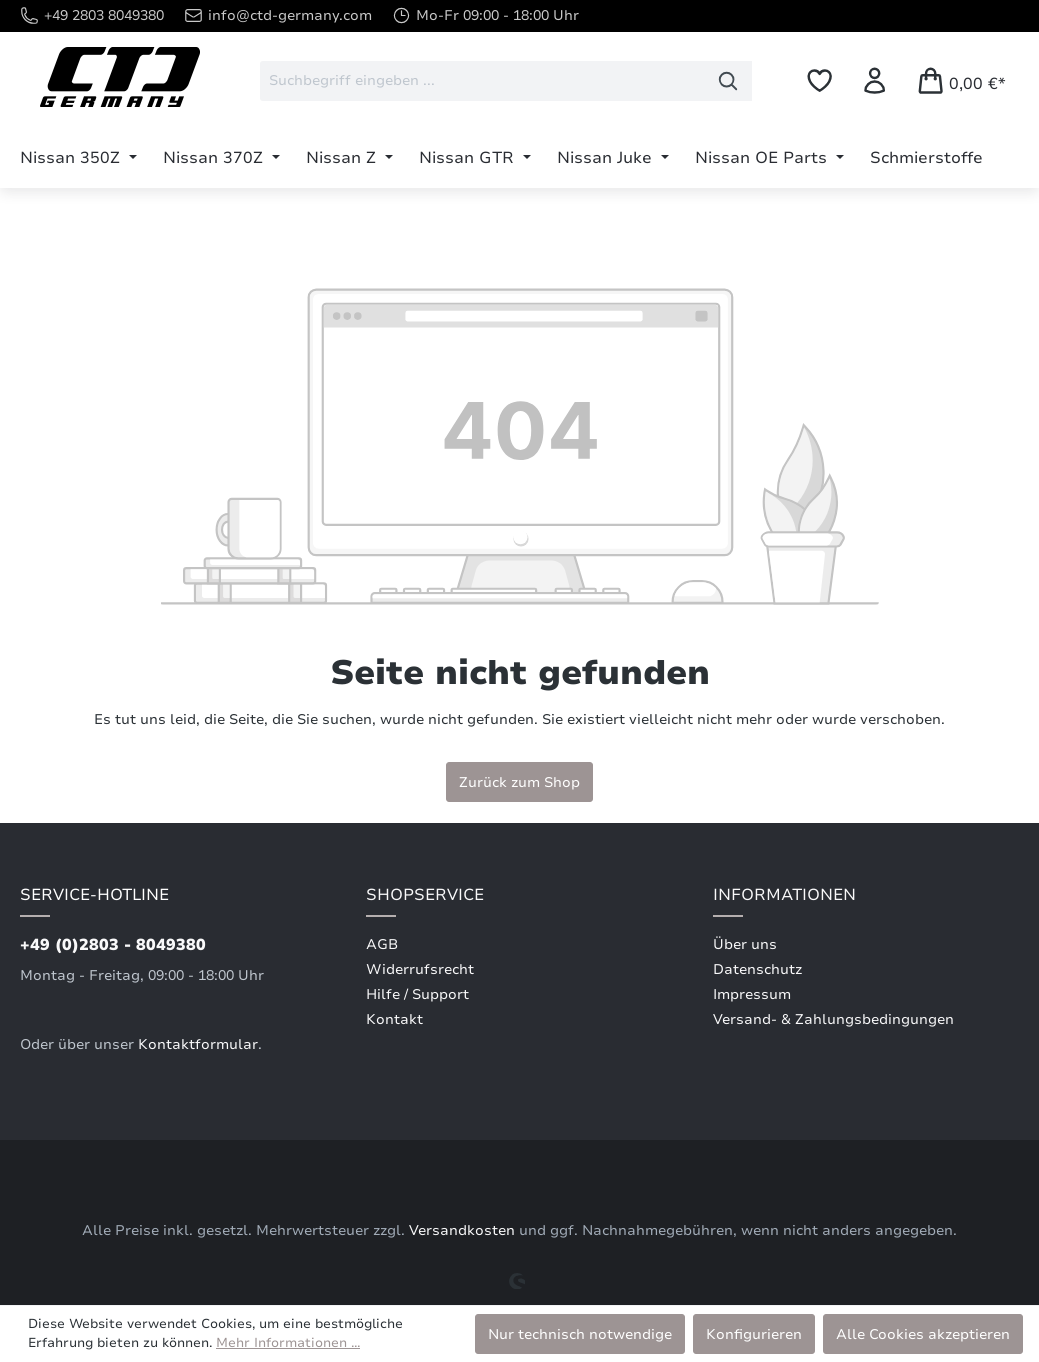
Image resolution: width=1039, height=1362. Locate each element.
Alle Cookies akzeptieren (923, 1334)
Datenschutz (757, 969)
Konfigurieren (754, 1334)
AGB (382, 944)
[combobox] (482, 81)
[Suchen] (728, 81)
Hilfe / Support (417, 994)
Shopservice (425, 895)
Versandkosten (462, 1230)
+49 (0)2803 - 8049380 (113, 945)
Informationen (784, 895)
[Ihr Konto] (874, 80)
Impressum (752, 994)
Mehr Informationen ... (288, 1343)
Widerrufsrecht (420, 969)
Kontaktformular (198, 1044)
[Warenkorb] (961, 80)
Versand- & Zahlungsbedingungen (833, 1019)
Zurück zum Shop (519, 782)
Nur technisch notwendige (580, 1334)
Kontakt (394, 1019)
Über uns (745, 944)
